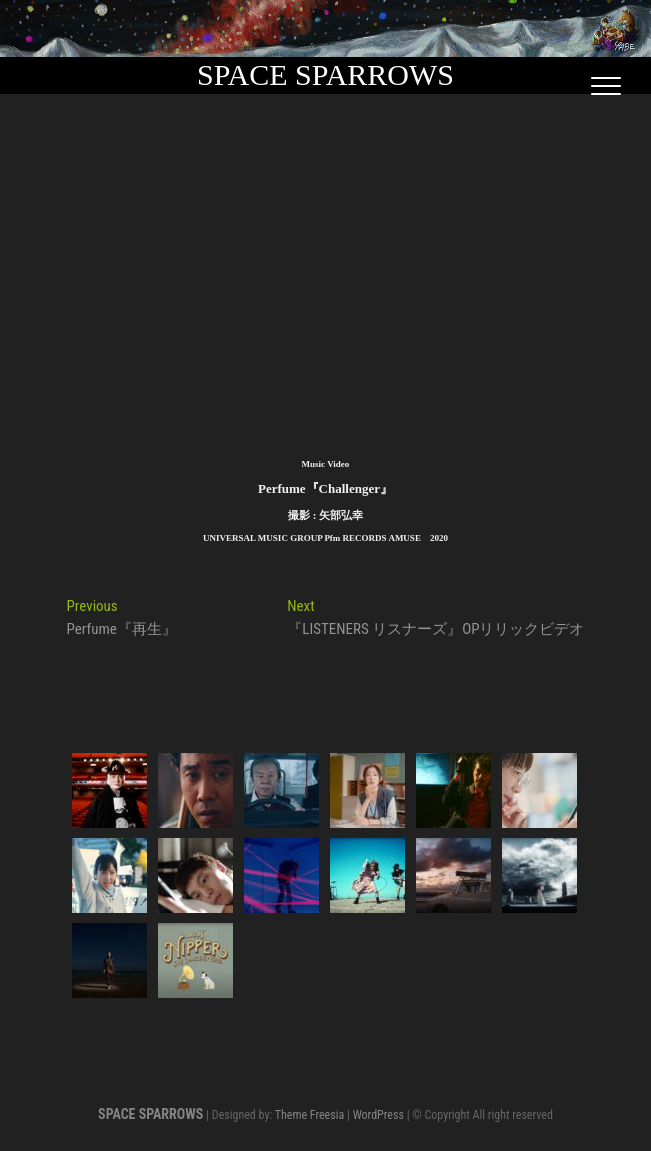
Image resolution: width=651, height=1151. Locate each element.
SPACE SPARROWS (325, 74)
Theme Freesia (309, 1115)
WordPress (378, 1115)
